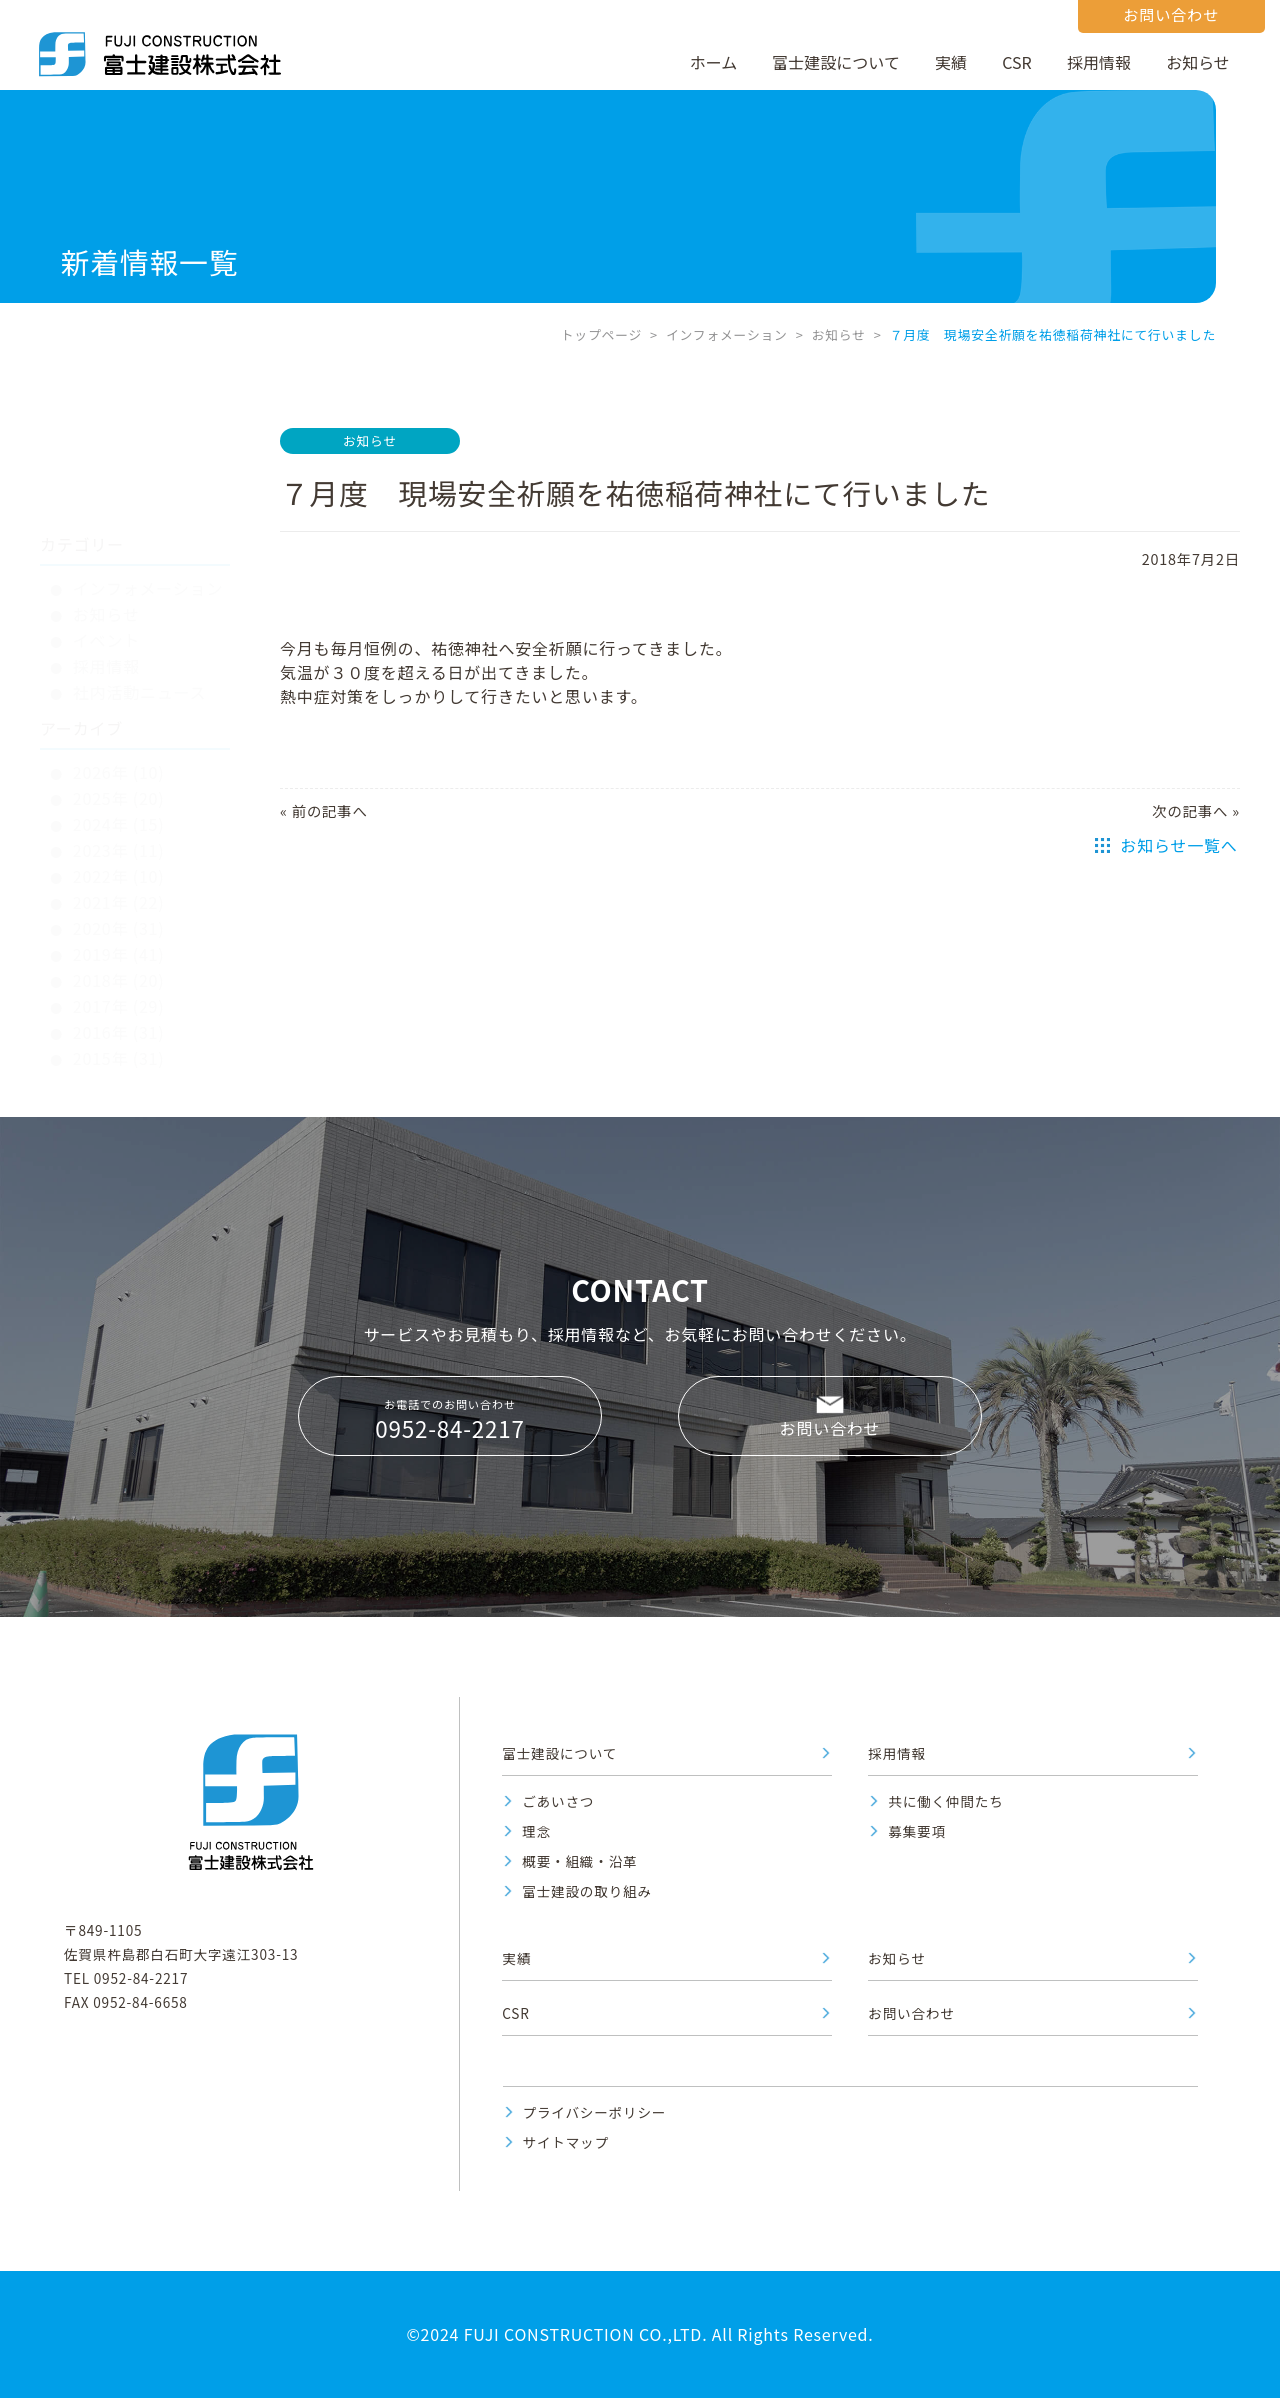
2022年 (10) (119, 781)
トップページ (601, 334)
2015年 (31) (119, 963)
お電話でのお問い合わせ (450, 1420)
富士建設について (836, 62)
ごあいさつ (558, 1801)
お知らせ (1198, 62)
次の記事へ (1190, 810)
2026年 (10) (119, 677)
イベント (106, 545)
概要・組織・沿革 (579, 1861)
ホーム (714, 62)
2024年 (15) (119, 729)
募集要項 (917, 1831)
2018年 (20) (119, 885)
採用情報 (1099, 62)
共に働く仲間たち (945, 1801)
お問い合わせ (830, 1428)
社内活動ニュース (140, 597)
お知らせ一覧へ (1178, 845)
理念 (536, 1831)
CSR (1016, 62)
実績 (951, 62)
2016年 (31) (119, 937)
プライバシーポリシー (595, 2112)
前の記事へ (330, 810)
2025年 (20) (119, 703)
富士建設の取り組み (587, 1891)
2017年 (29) (119, 911)
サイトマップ (566, 2142)
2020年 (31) (119, 833)
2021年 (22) (119, 807)
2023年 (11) (119, 755)
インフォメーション (727, 334)
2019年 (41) (119, 859)
